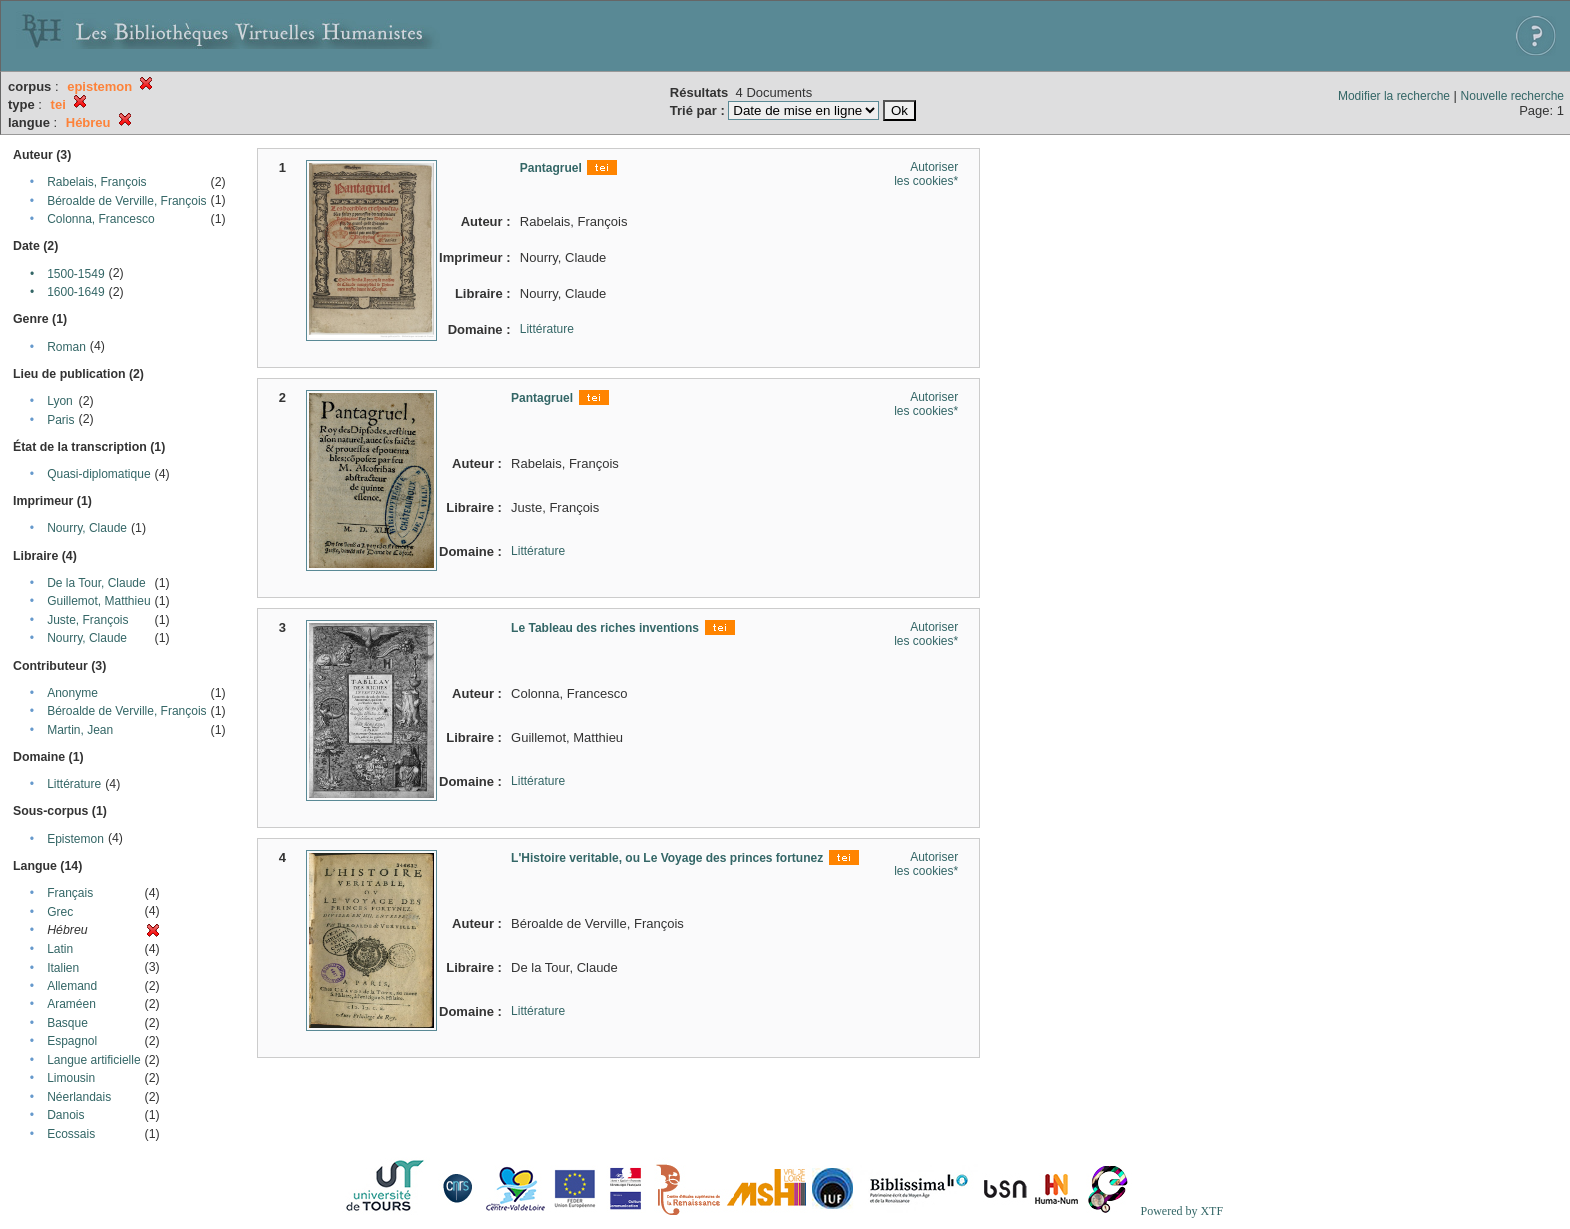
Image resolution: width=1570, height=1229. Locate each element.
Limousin (71, 1078)
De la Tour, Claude (96, 583)
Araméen (71, 1004)
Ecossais (71, 1134)
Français (70, 893)
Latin (60, 949)
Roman (66, 347)
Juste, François (87, 620)
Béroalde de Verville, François (126, 201)
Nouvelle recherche (1512, 96)
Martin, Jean (80, 730)
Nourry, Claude (87, 528)
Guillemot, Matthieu (98, 601)
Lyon (60, 401)
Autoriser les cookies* (926, 174)
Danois (65, 1115)
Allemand (72, 986)
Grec (60, 912)
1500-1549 (75, 274)
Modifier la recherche (1394, 96)
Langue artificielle (93, 1060)
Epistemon (75, 839)
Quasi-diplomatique (98, 474)
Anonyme (72, 693)
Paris (60, 420)
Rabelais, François (96, 182)
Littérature (74, 784)
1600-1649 (75, 292)
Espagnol (72, 1041)
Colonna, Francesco (100, 219)
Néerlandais (79, 1097)
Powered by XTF (1181, 1211)
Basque (67, 1023)
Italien (63, 968)
